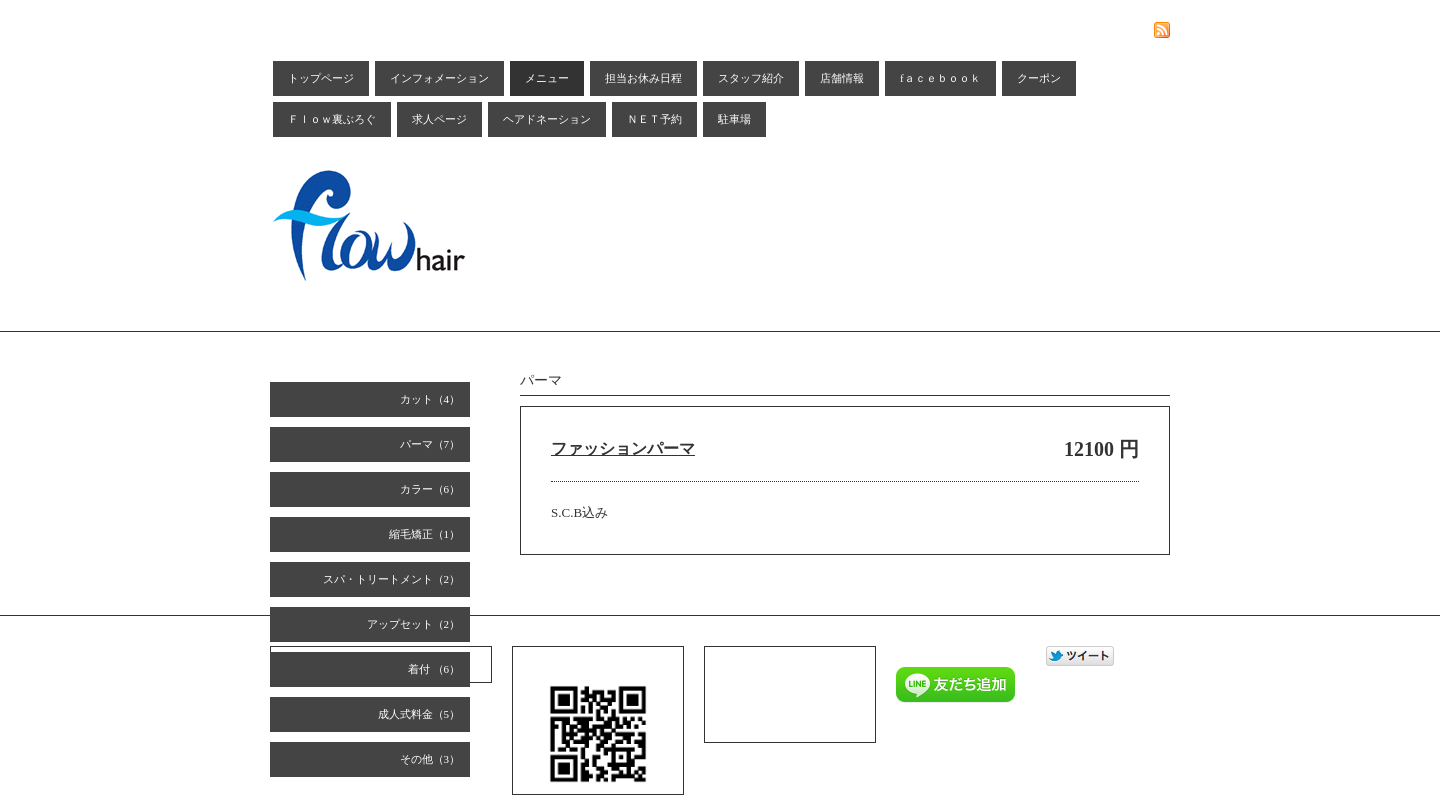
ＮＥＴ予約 (654, 119)
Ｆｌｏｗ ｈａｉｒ (978, 730)
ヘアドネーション (547, 119)
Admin (1003, 756)
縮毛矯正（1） (425, 534)
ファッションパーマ (623, 448)
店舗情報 (842, 78)
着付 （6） (434, 669)
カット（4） (430, 399)
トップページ (321, 78)
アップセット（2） (414, 624)
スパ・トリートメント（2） (392, 579)
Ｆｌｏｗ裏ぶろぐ (332, 119)
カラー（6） (430, 489)
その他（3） (430, 759)
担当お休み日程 (643, 78)
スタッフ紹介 (751, 78)
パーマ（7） (430, 444)
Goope (965, 756)
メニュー (547, 78)
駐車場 (734, 119)
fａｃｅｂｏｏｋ (940, 78)
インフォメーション (439, 78)
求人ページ (439, 119)
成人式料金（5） (419, 714)
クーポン (1039, 78)
